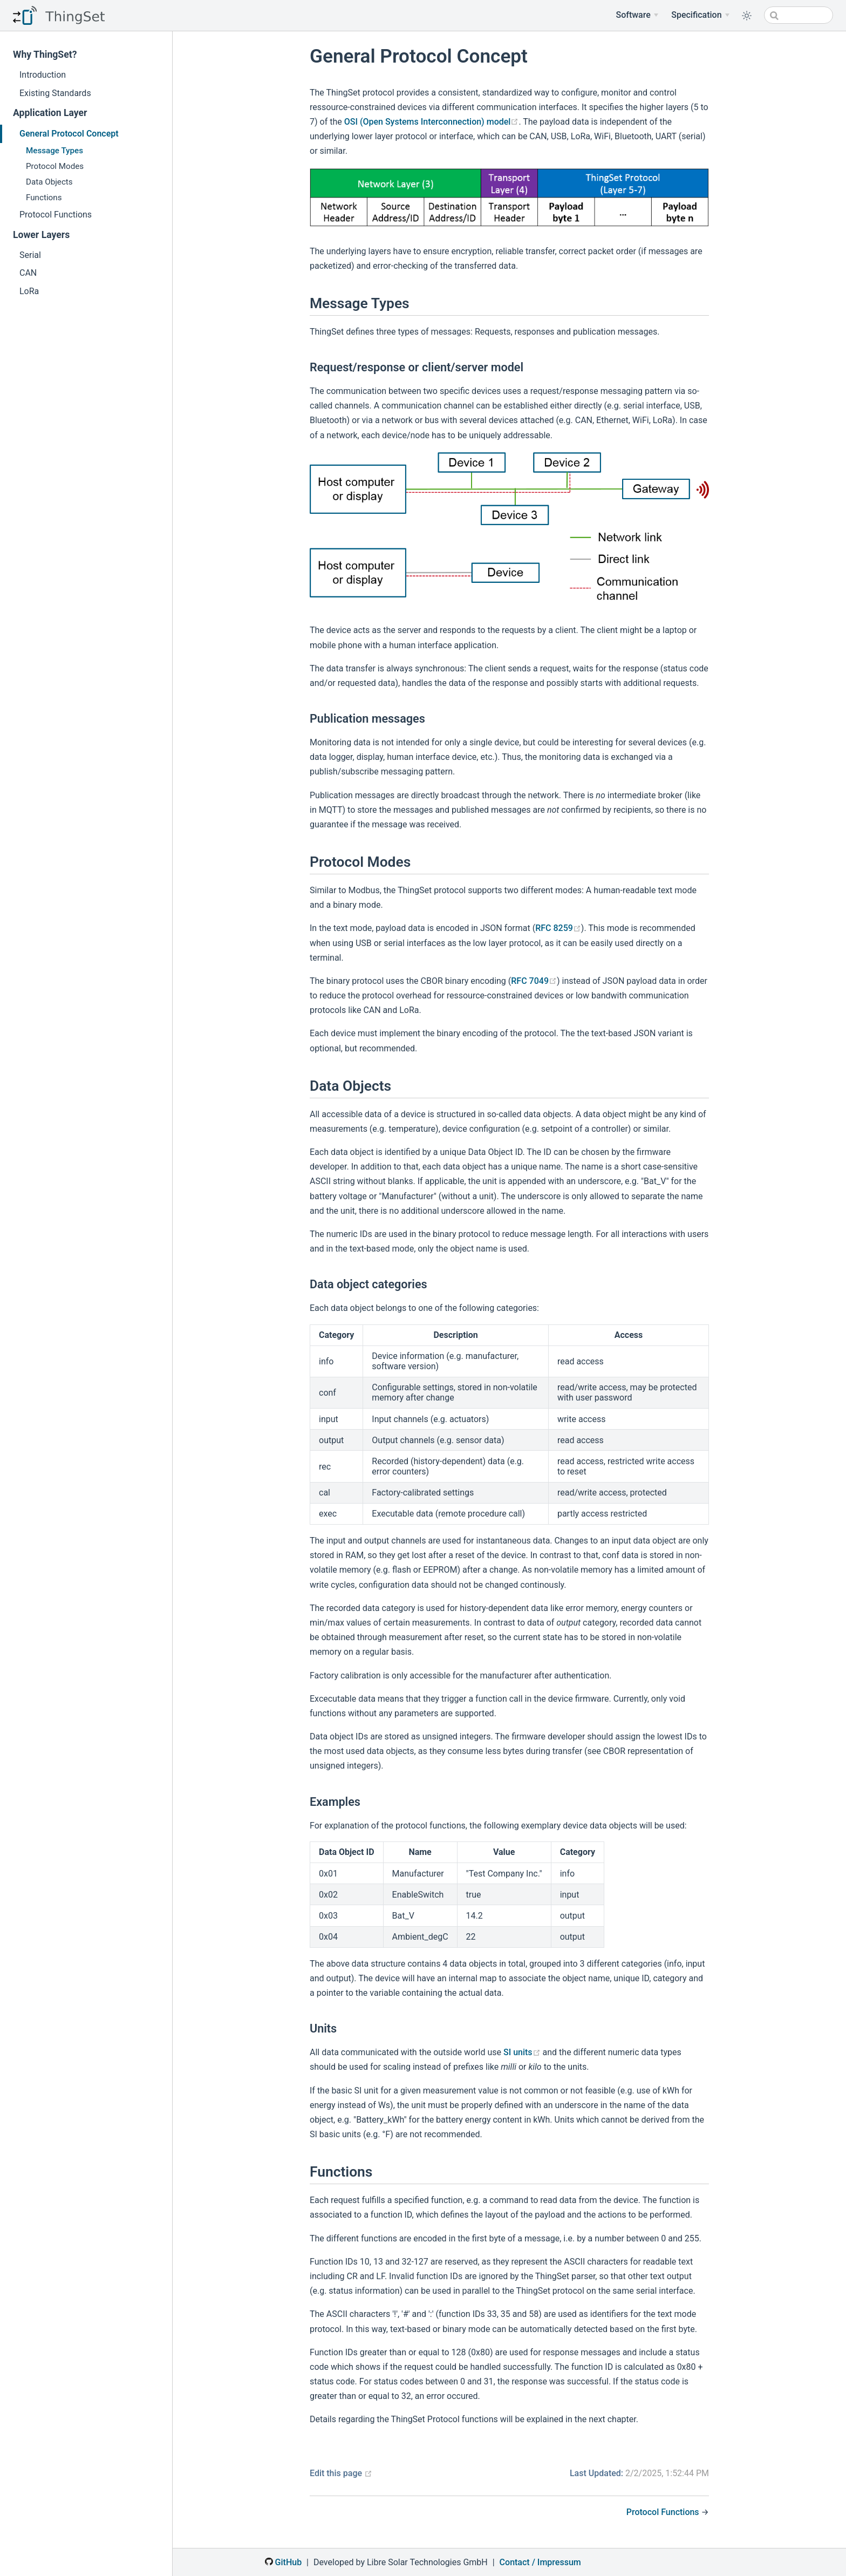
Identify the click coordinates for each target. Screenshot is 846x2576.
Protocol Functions (55, 214)
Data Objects (49, 182)
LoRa (29, 291)
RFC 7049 (534, 981)
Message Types (54, 150)
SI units (522, 2052)
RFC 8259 (558, 928)
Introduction (42, 75)
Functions (44, 197)
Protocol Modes (55, 166)
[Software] (637, 15)
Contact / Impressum (540, 2562)
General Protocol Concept (69, 133)
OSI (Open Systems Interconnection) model (431, 122)
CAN (28, 273)
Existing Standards (55, 93)
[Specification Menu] (700, 15)
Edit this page (341, 2473)
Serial (30, 255)
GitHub (283, 2562)
